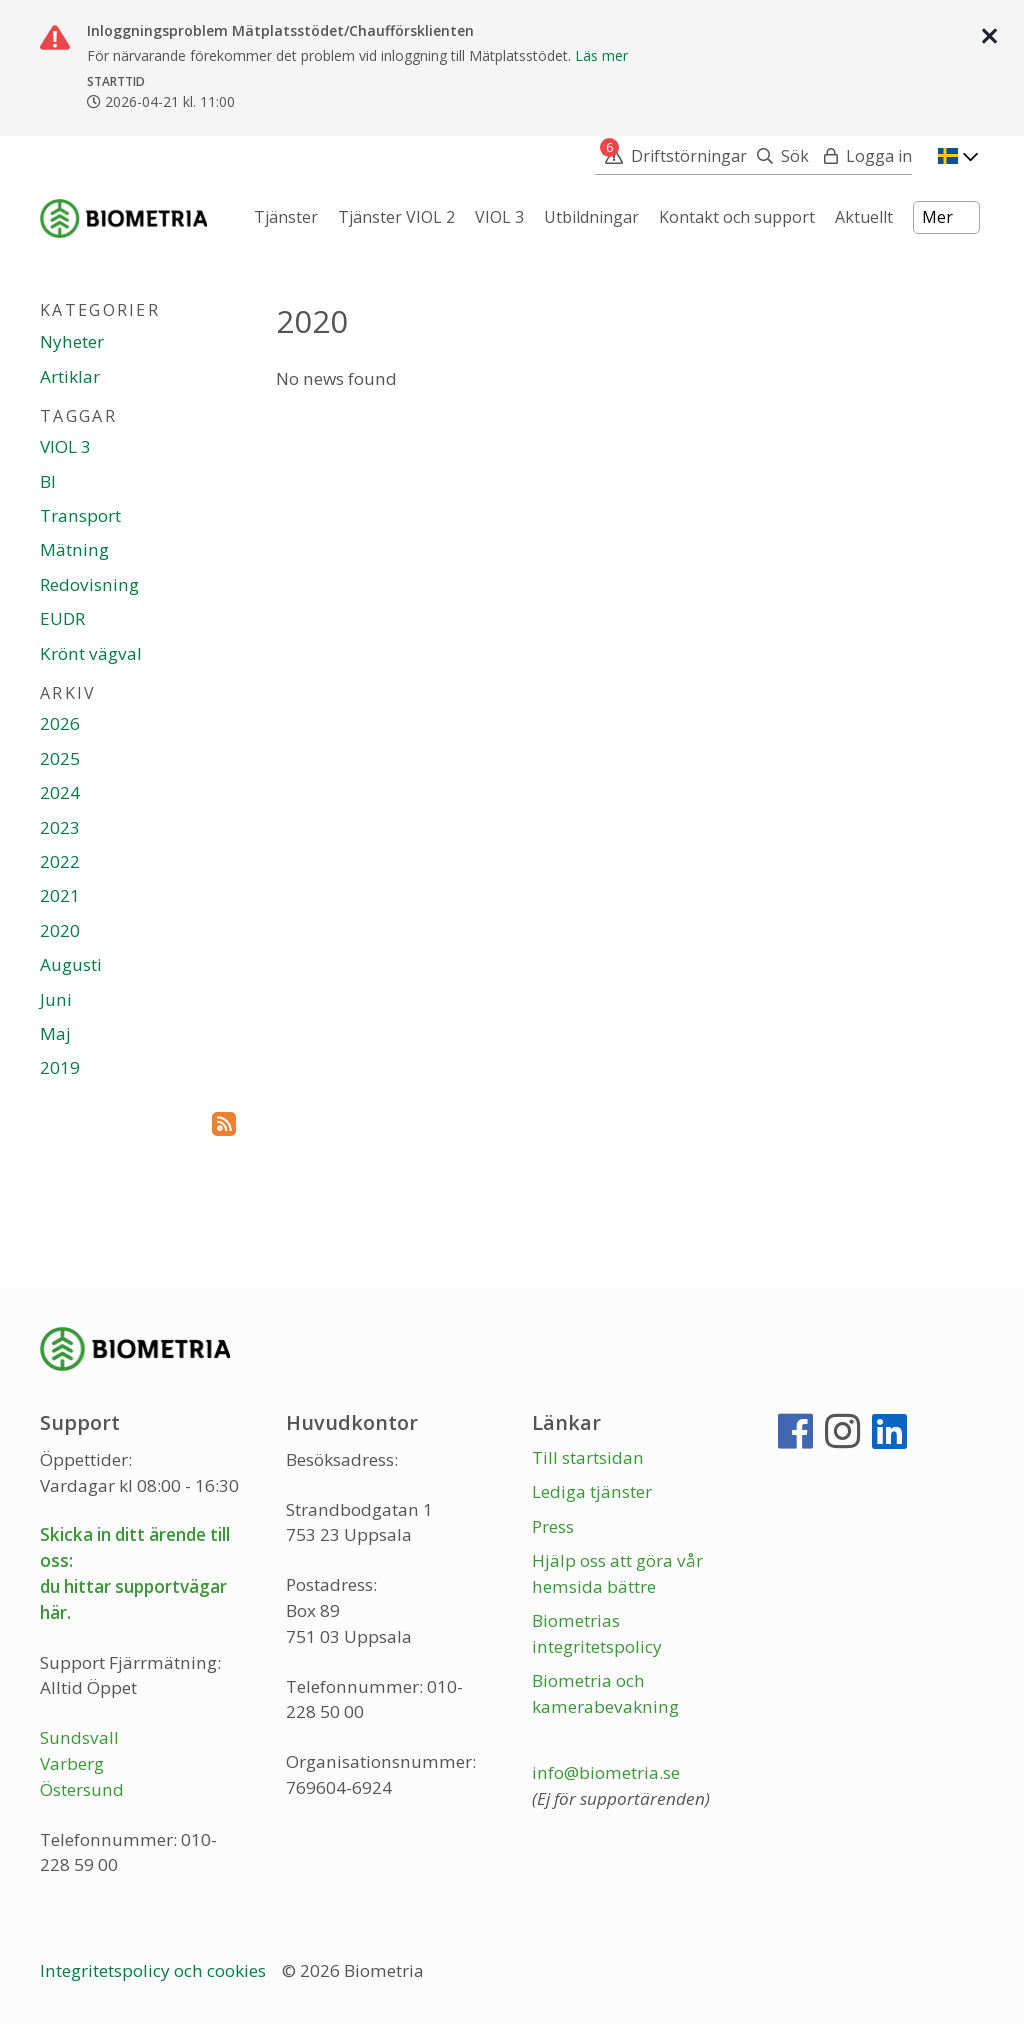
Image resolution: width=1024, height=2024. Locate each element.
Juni (56, 999)
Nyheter (72, 341)
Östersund (82, 1789)
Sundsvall (79, 1737)
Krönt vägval (91, 653)
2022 (60, 861)
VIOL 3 (65, 446)
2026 (60, 723)
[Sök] (778, 156)
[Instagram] (842, 1439)
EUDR (62, 618)
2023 (60, 827)
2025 (60, 758)
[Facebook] (795, 1439)
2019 (60, 1067)
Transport (80, 515)
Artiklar (70, 376)
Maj (55, 1033)
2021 (60, 895)
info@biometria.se (606, 1772)
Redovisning (89, 584)
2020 (60, 930)
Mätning (74, 549)
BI (48, 481)
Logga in (879, 156)
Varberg (72, 1763)
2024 (60, 792)
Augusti (71, 964)
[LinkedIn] (889, 1439)
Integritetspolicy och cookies (155, 1970)
